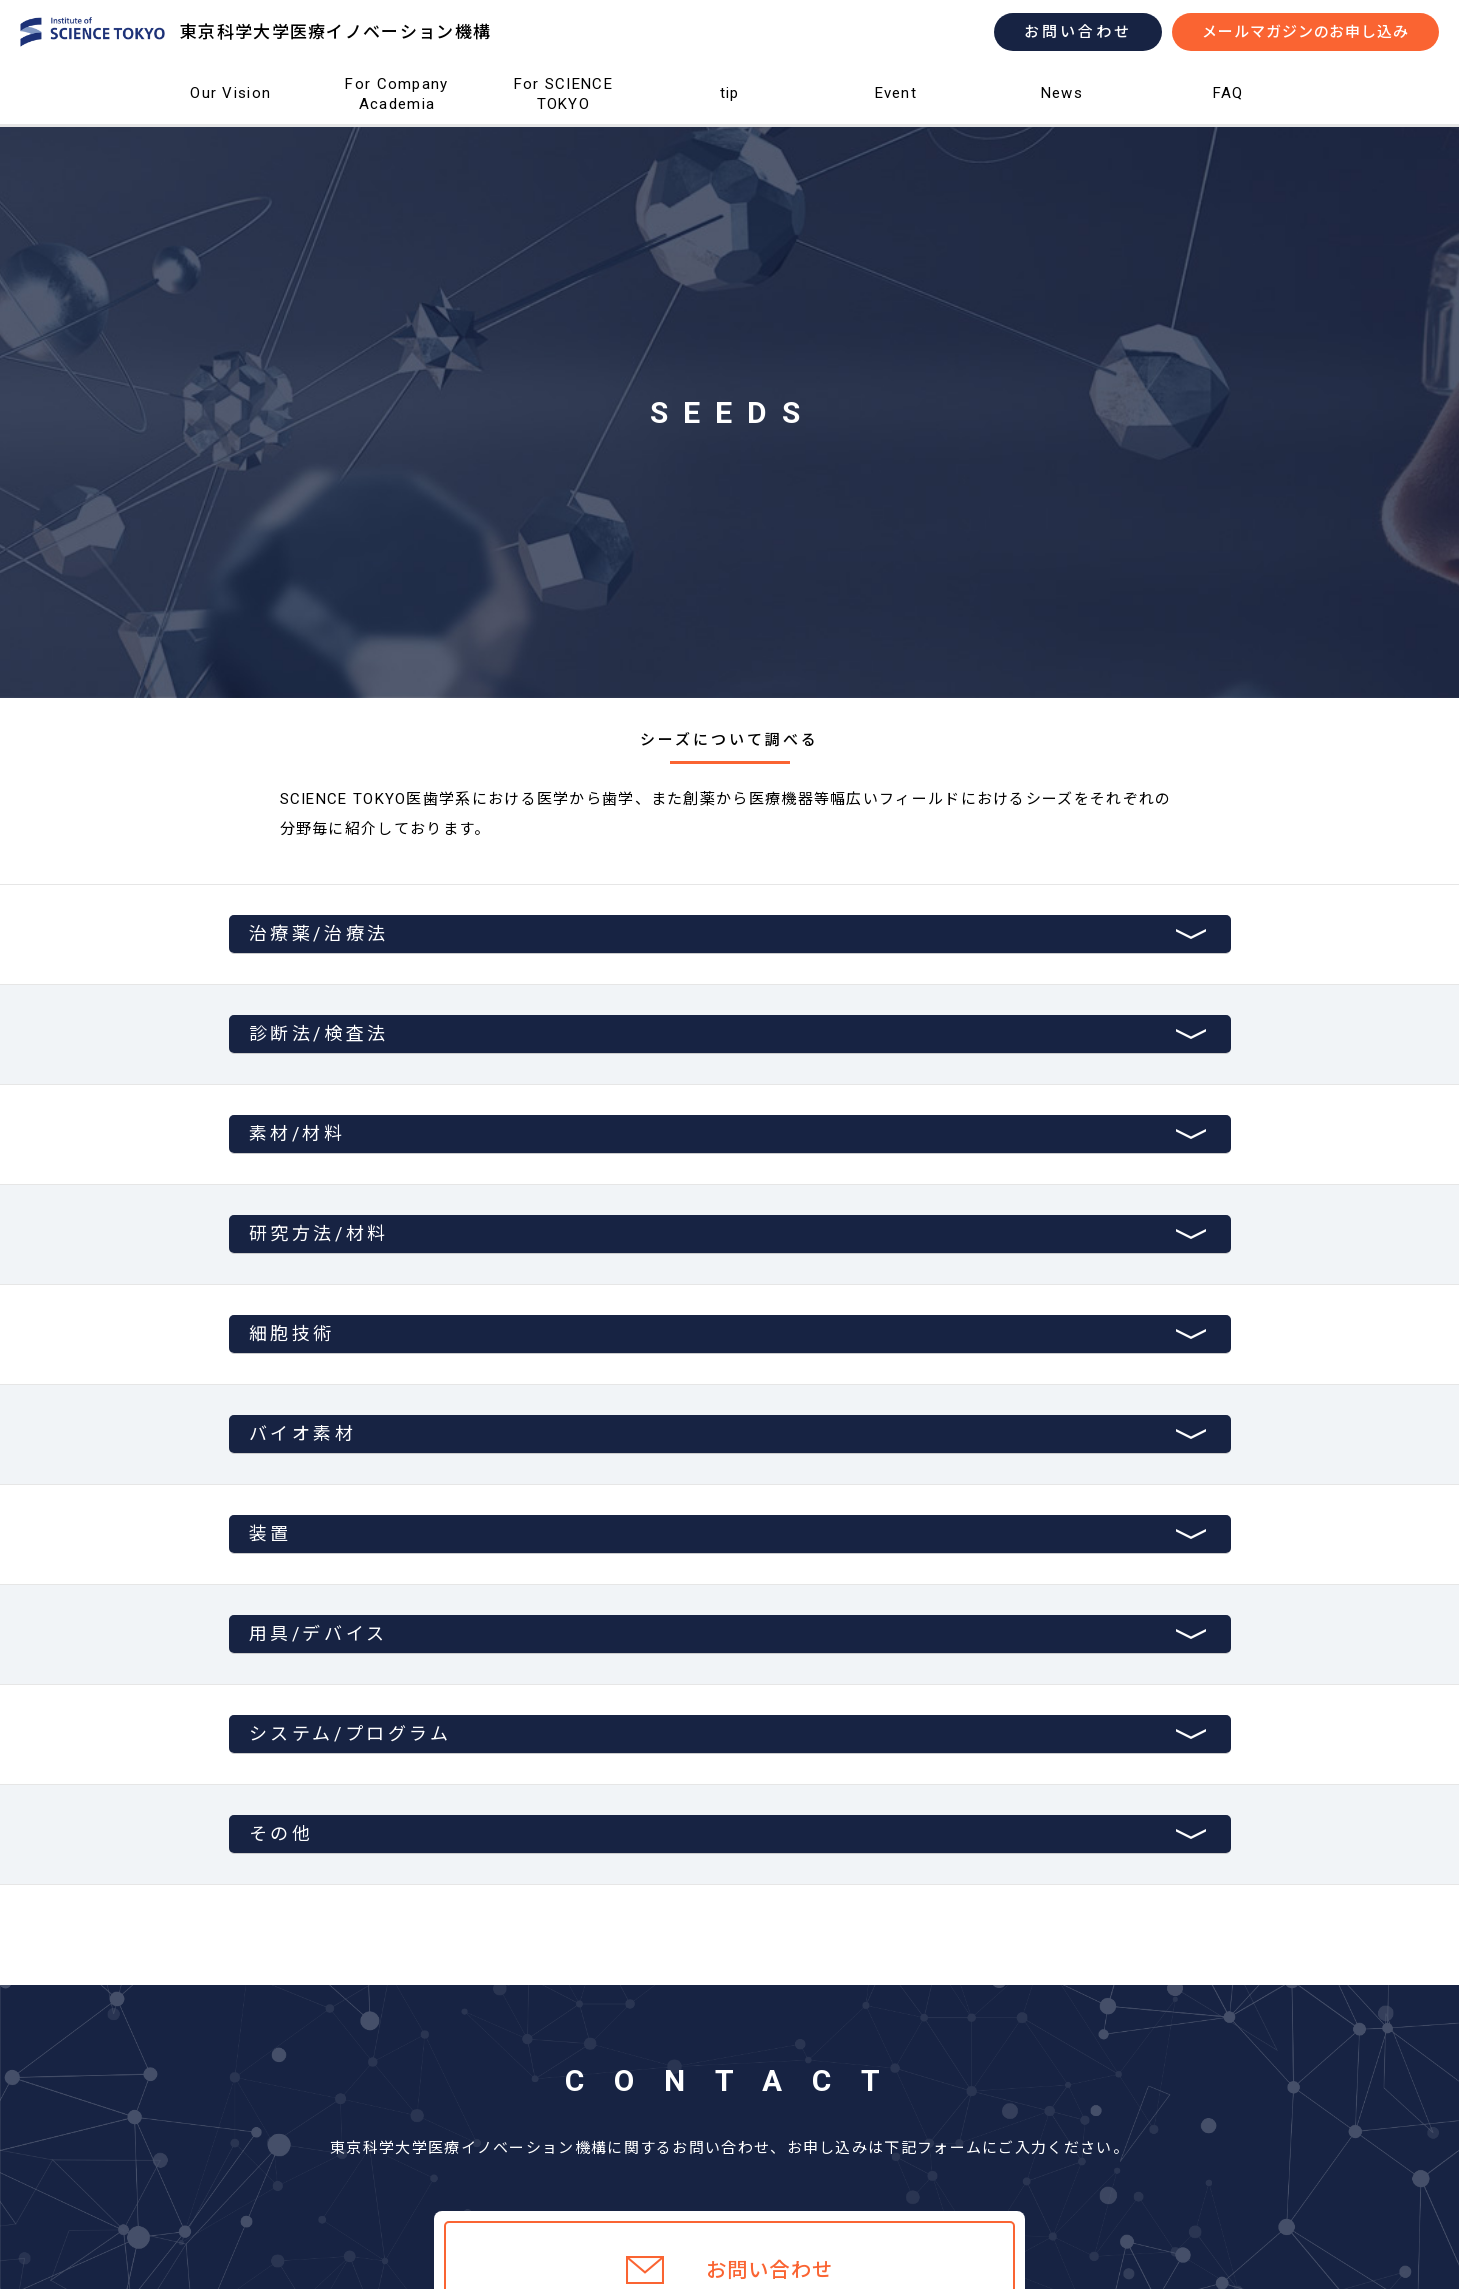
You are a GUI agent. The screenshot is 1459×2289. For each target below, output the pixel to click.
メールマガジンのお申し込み (1305, 32)
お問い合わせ (1078, 32)
